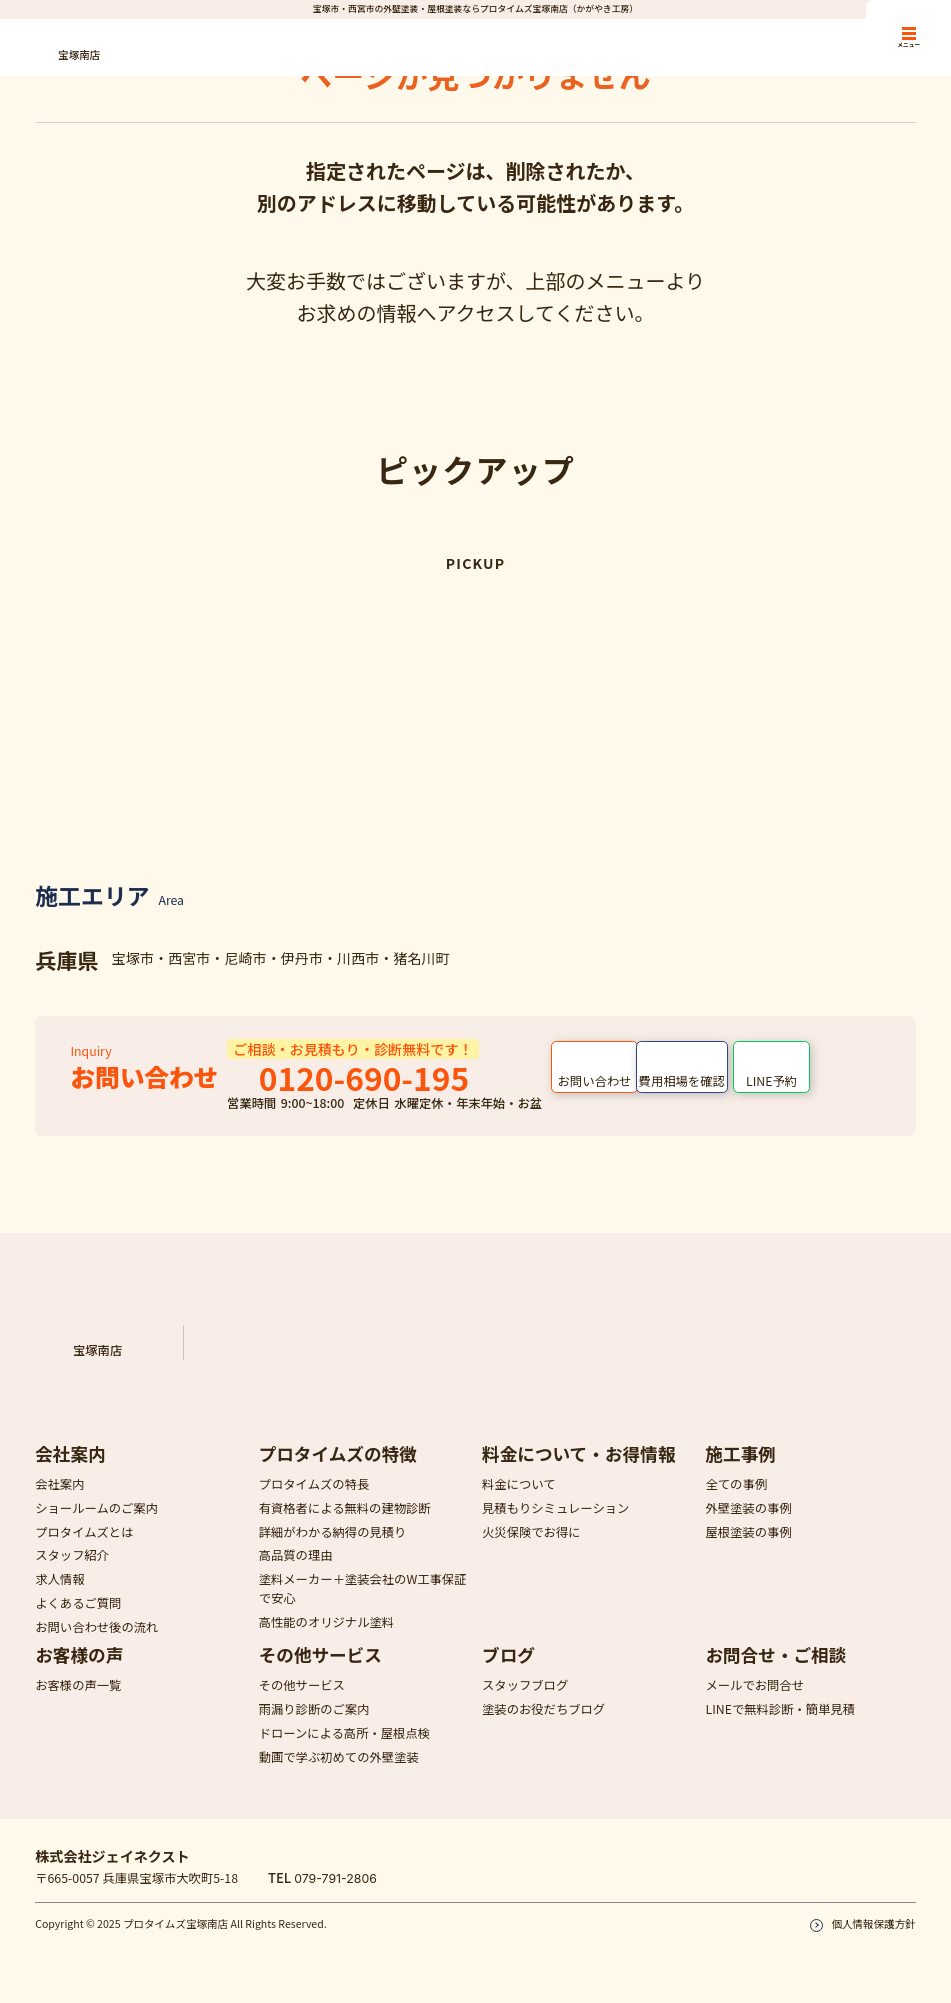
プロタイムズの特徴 (338, 1470)
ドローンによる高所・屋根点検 (344, 1751)
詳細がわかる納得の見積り (333, 1549)
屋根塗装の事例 (748, 1549)
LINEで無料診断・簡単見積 (780, 1727)
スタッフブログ (525, 1703)
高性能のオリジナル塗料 (326, 1640)
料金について (519, 1502)
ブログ (508, 1672)
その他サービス (320, 1672)
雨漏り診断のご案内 (314, 1727)
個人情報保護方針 (873, 1941)
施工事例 (740, 1470)
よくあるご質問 (78, 1620)
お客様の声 (79, 1672)
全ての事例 (736, 1502)
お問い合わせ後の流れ (96, 1644)
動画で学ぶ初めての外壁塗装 (339, 1774)
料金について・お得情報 (578, 1470)
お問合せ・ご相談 (775, 1672)
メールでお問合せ (754, 1703)
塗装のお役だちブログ (543, 1727)
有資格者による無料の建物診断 (345, 1525)
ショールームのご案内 (96, 1525)
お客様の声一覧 (78, 1703)
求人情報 (59, 1597)
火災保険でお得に (531, 1549)
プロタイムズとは (84, 1549)
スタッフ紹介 (72, 1573)
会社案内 (70, 1470)
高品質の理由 (296, 1573)
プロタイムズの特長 (314, 1502)
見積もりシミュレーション (555, 1525)
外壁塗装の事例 (748, 1525)
